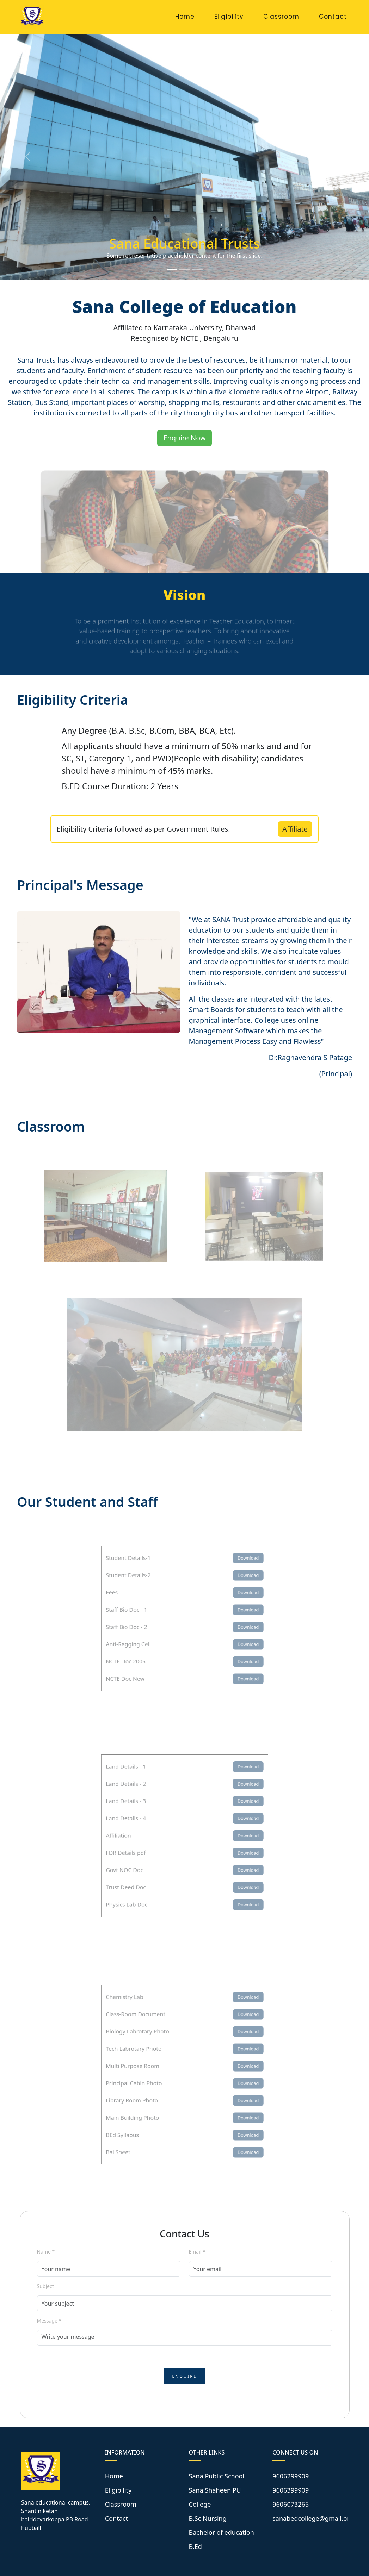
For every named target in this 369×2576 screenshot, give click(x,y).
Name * (46, 2251)
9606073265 (290, 2504)
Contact (333, 16)
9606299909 (290, 2476)
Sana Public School (217, 2476)
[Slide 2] (184, 270)
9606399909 (290, 2490)
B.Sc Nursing (208, 2518)
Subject (45, 2286)
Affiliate (295, 829)
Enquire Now (184, 438)
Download (237, 1568)
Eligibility (229, 16)
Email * (197, 2251)
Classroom (281, 16)
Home (185, 16)
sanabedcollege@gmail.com (314, 2518)
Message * (49, 2320)
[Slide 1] (172, 270)
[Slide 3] (197, 270)
